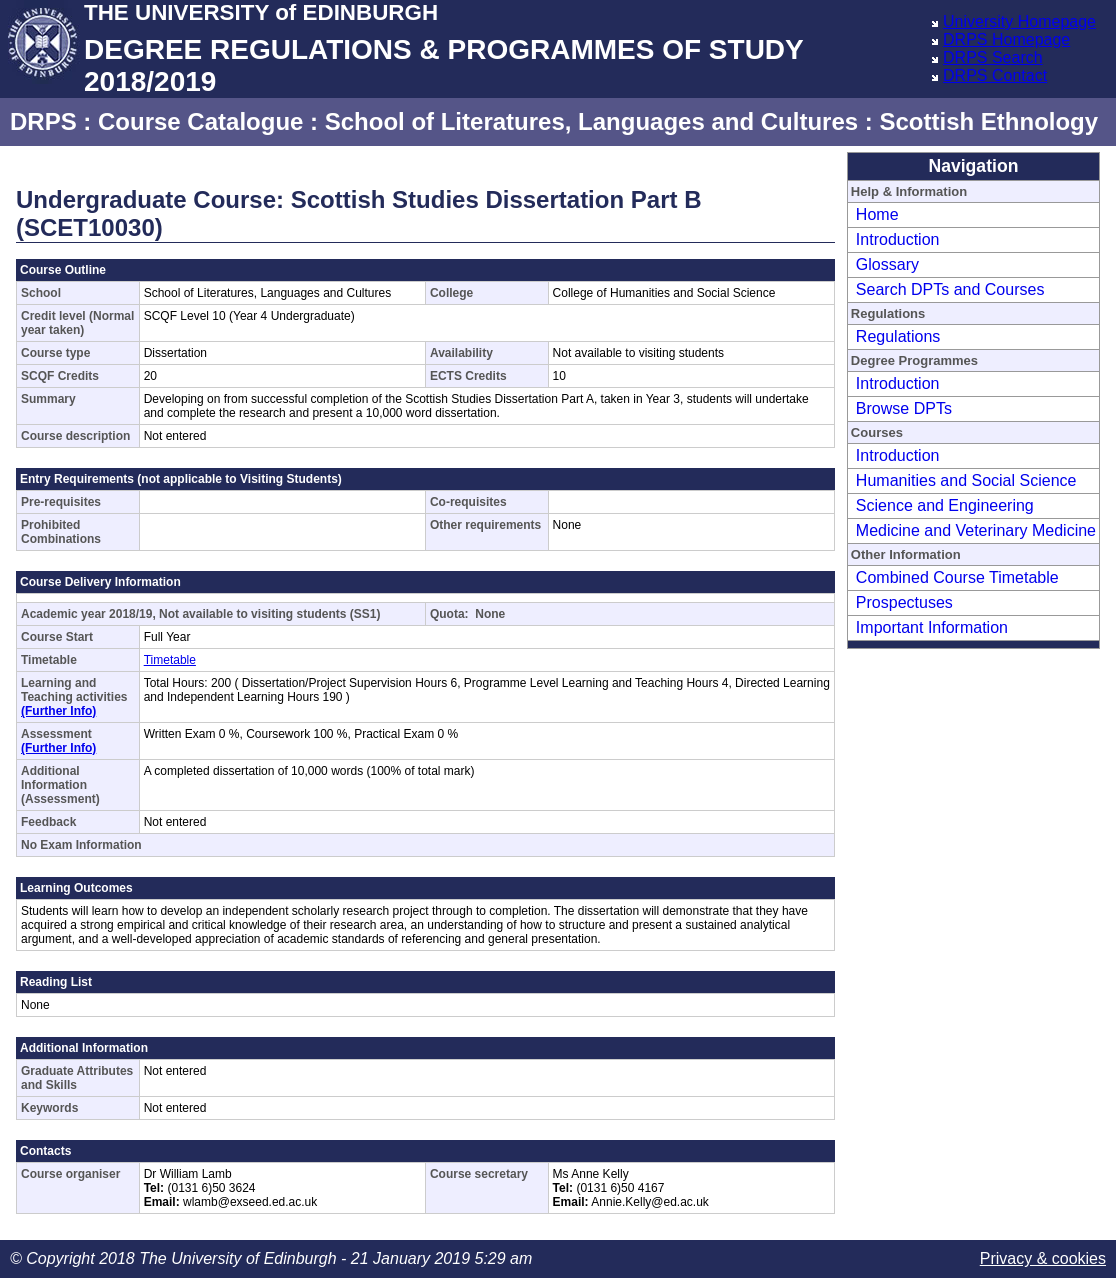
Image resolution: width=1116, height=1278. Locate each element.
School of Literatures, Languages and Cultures (591, 121)
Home (877, 214)
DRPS (43, 121)
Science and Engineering (945, 505)
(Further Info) (58, 711)
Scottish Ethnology (988, 121)
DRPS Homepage (1006, 39)
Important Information (932, 627)
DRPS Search (993, 57)
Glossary (887, 264)
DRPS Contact (995, 75)
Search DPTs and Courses (950, 289)
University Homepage (1019, 21)
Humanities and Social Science (966, 480)
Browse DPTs (904, 408)
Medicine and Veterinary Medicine (976, 530)
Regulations (898, 336)
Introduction (898, 239)
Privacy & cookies (1043, 1258)
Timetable (170, 660)
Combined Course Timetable (957, 577)
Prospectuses (904, 602)
